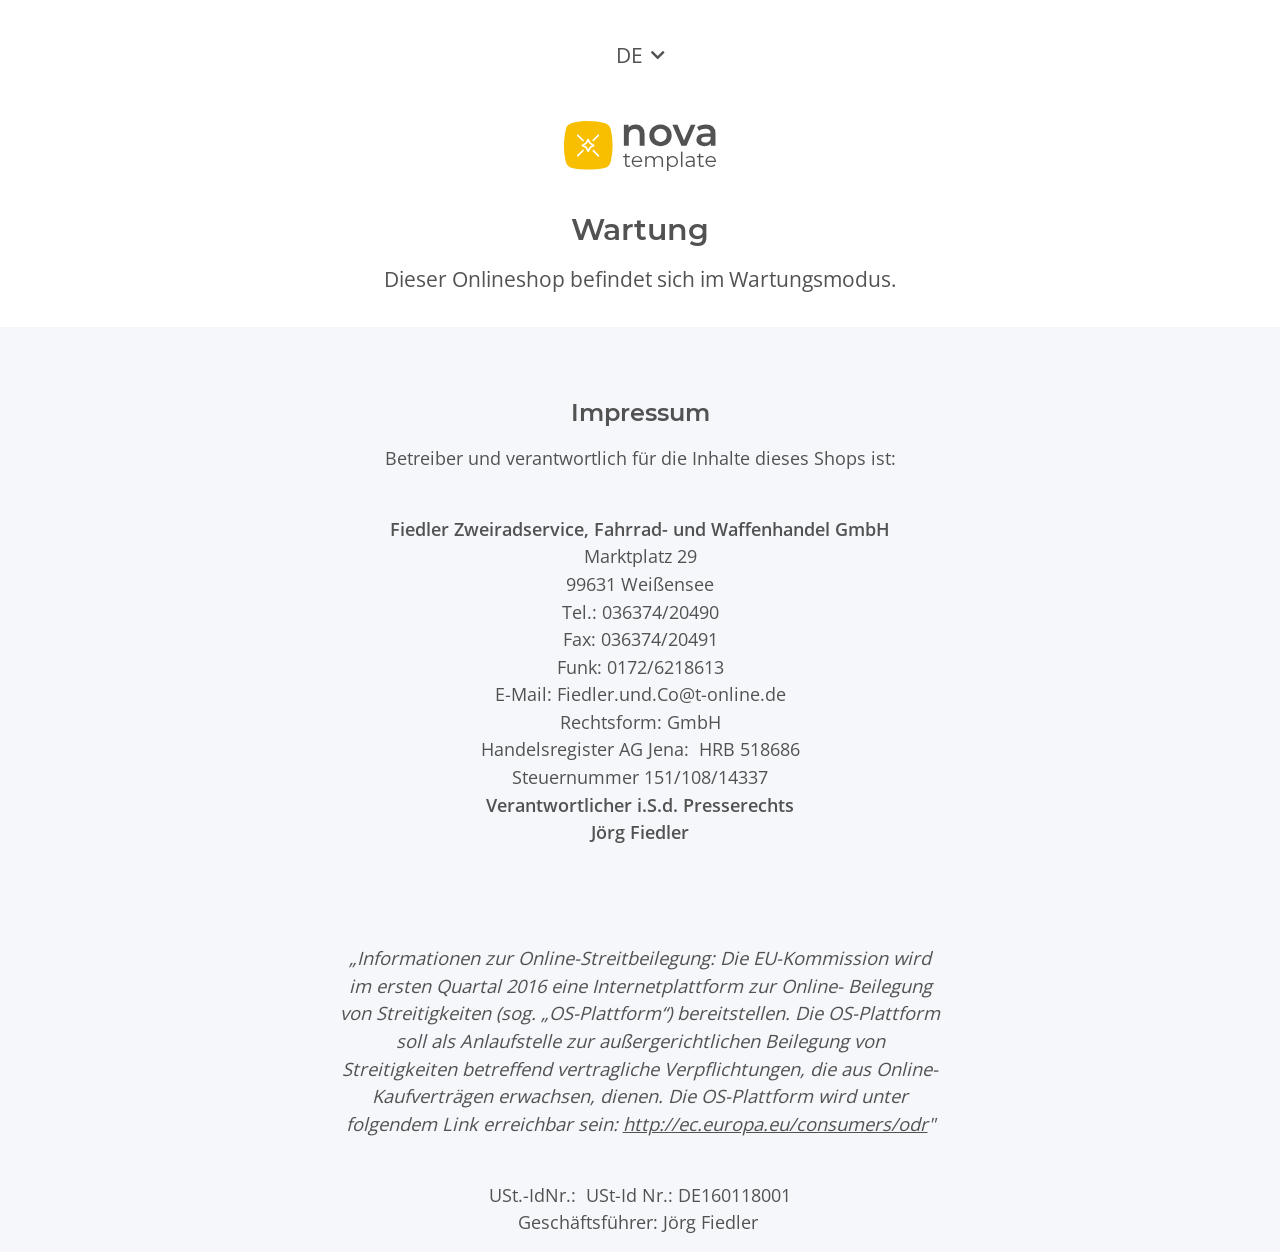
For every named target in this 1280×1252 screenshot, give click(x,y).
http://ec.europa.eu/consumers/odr (775, 1123)
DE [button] (629, 55)
